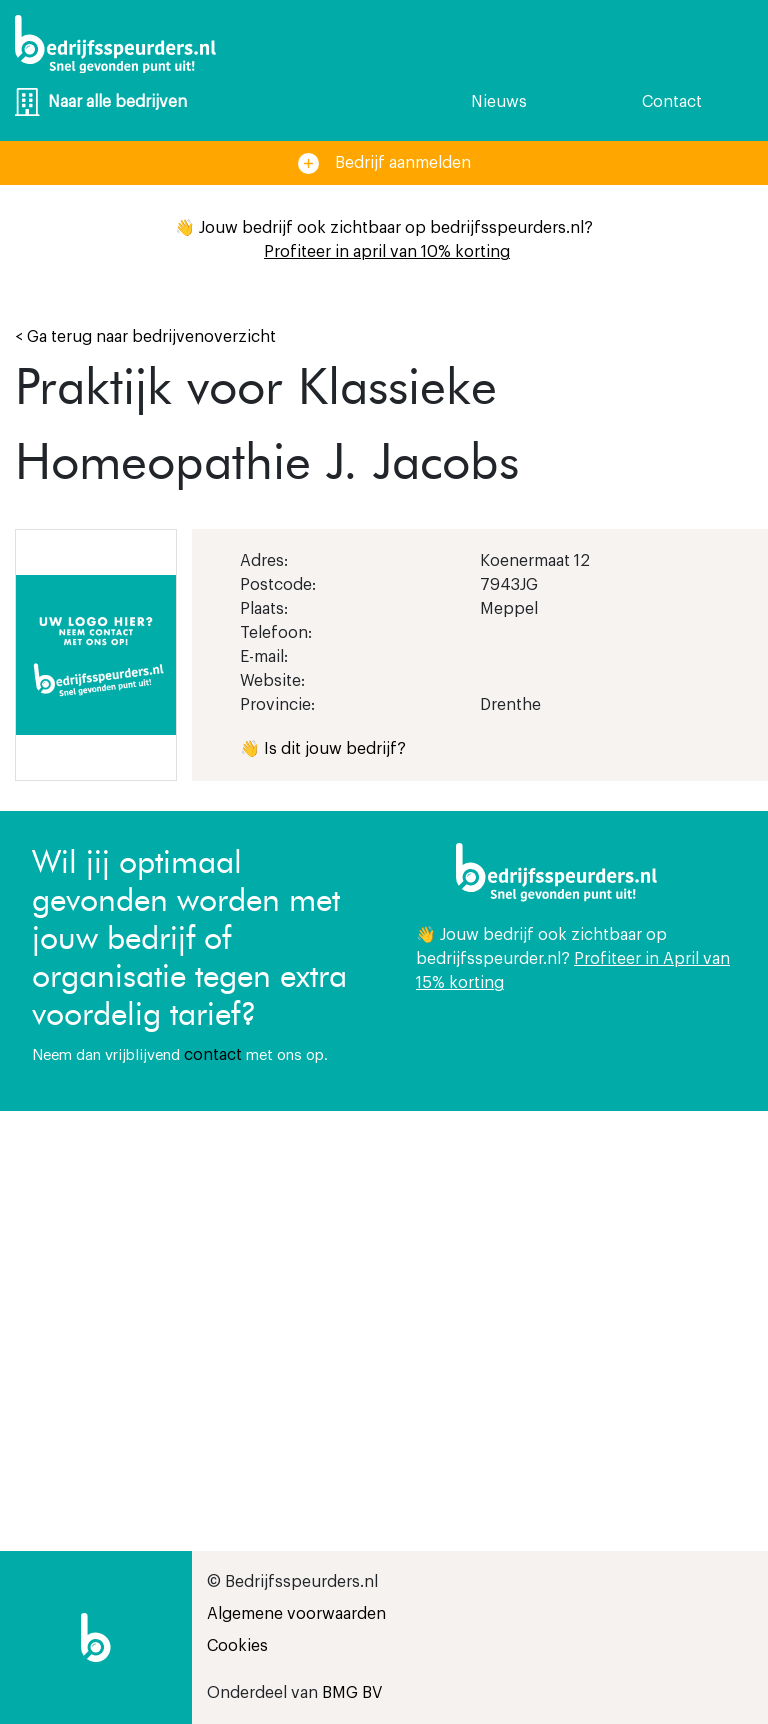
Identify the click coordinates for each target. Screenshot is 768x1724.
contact (213, 1055)
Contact (672, 102)
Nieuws (499, 102)
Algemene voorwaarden (296, 1614)
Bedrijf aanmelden (384, 163)
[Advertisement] (576, 1281)
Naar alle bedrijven (101, 102)
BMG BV (352, 1693)
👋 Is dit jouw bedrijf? (323, 749)
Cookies (237, 1646)
